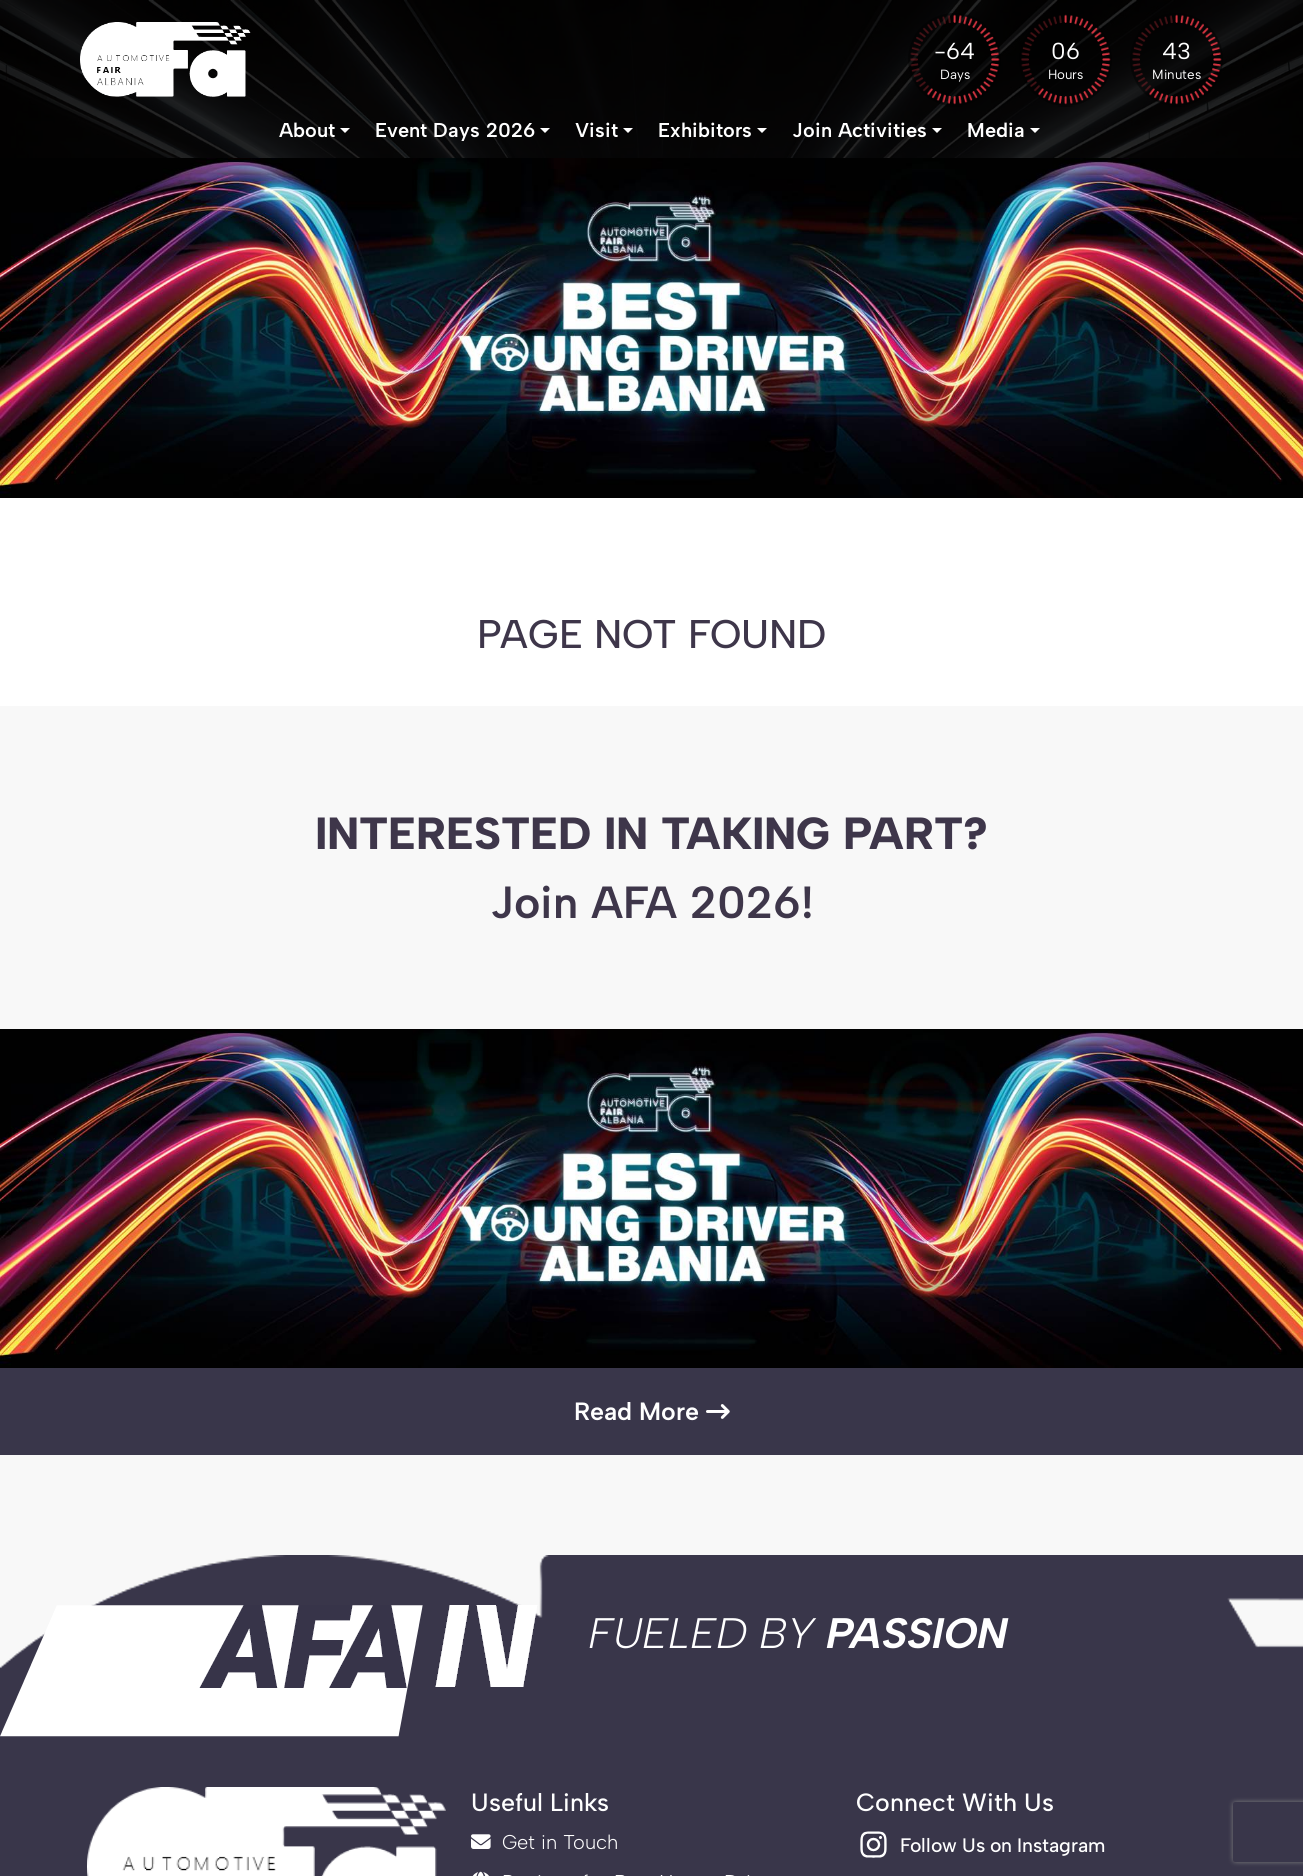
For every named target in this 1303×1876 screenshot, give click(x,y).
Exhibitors (705, 135)
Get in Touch (544, 1844)
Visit (596, 135)
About (307, 135)
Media (996, 135)
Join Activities (859, 135)
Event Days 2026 (455, 135)
